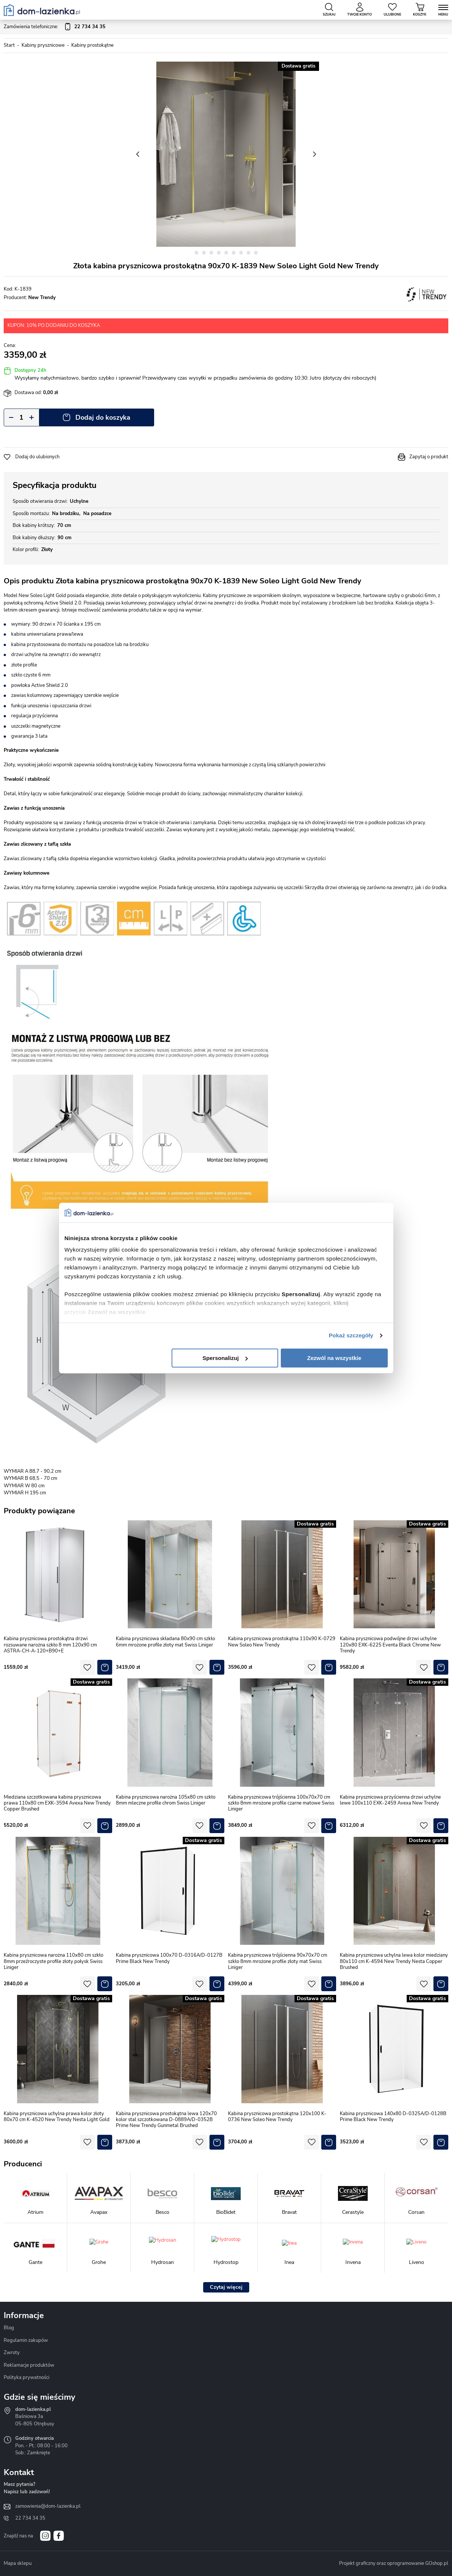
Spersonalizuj (225, 1358)
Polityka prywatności (26, 2377)
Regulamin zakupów (26, 2340)
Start (9, 45)
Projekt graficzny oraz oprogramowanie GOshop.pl (393, 2563)
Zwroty (12, 2352)
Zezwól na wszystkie (334, 1358)
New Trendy (42, 297)
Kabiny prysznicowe (43, 45)
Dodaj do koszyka (102, 417)
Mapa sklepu (18, 2563)
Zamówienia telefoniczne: (54, 27)
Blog (9, 2327)
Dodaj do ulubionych (37, 456)
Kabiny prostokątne (92, 45)
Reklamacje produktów (29, 2365)
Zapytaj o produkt (428, 456)
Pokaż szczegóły (351, 1335)
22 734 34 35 (30, 2518)
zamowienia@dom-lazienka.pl (48, 2506)
